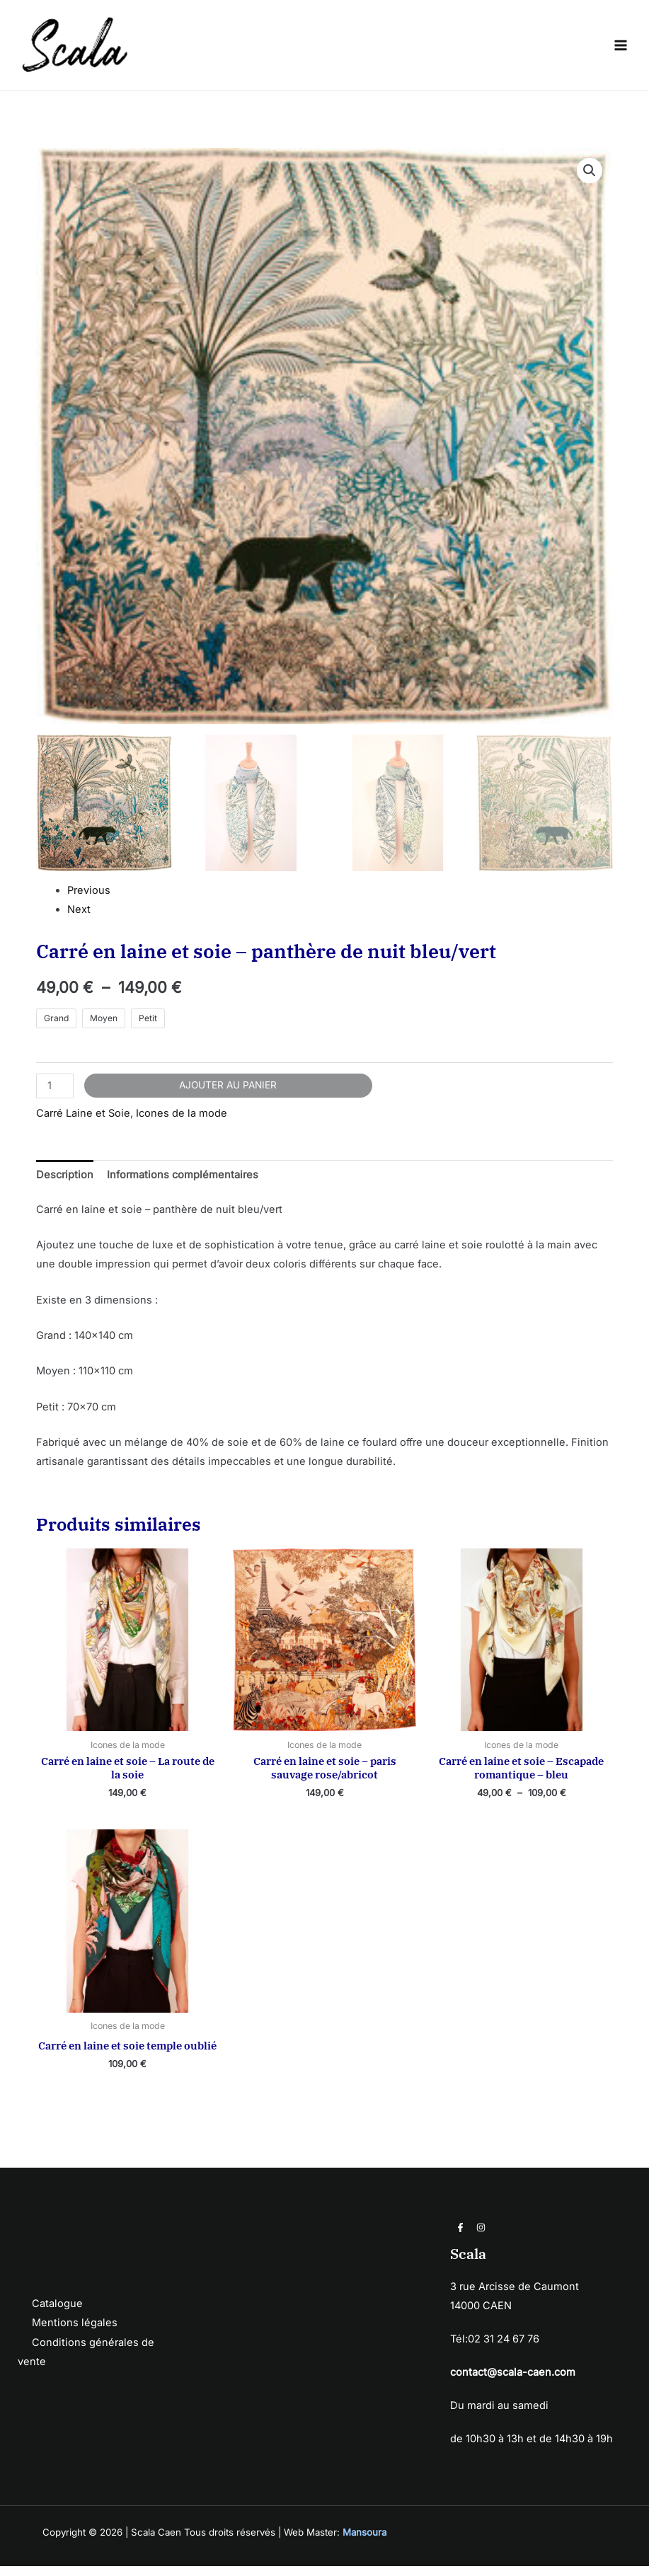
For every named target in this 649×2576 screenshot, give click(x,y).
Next (79, 919)
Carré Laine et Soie (83, 1123)
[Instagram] (481, 2237)
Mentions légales (74, 2333)
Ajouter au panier (228, 1094)
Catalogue (57, 2314)
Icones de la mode (181, 1123)
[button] (589, 181)
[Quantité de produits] (55, 1095)
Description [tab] (64, 1184)
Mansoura (364, 2542)
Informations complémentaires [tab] (182, 1184)
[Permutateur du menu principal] (621, 50)
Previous (88, 900)
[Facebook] (460, 2237)
